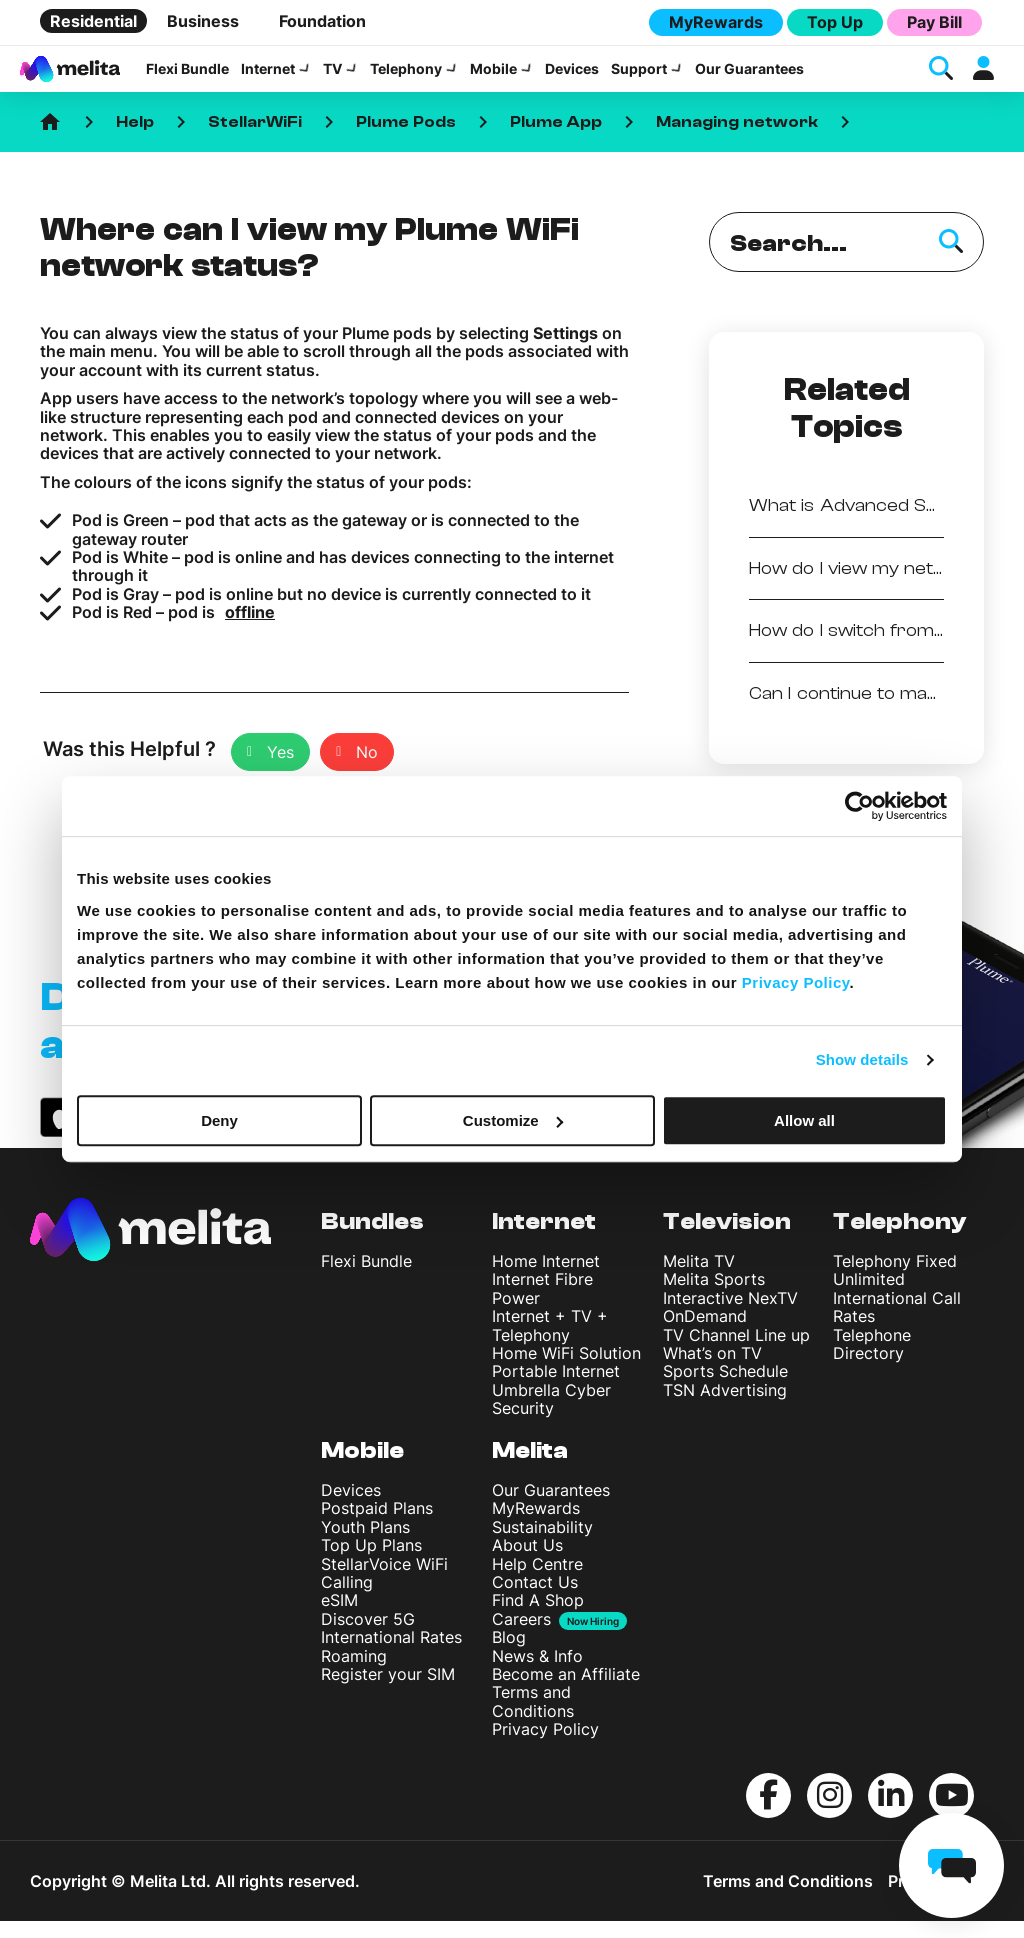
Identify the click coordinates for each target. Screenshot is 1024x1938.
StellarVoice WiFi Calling (384, 1591)
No (367, 769)
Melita (530, 1468)
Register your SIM (388, 1692)
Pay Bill (934, 22)
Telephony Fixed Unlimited (895, 1288)
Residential (93, 21)
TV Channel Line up (736, 1352)
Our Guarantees (749, 78)
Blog (509, 1655)
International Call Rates (897, 1325)
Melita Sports (714, 1297)
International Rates (391, 1655)
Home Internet (546, 1279)
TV (332, 78)
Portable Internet (556, 1389)
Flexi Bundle (187, 78)
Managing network (737, 140)
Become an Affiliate (566, 1692)
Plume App (556, 140)
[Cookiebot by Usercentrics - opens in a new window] (859, 806)
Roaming (354, 1674)
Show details (862, 1059)
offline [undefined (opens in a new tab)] (250, 630)
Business (203, 21)
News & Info (537, 1674)
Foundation (322, 21)
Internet (268, 78)
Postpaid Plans (377, 1526)
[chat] (951, 1865)
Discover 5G (368, 1637)
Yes (280, 769)
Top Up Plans (371, 1563)
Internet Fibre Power (542, 1306)
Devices (572, 78)
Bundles (372, 1239)
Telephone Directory (872, 1361)
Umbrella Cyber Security (551, 1417)
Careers (521, 1637)
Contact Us (535, 1600)
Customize (513, 1120)
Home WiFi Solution (566, 1371)
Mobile (493, 78)
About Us (527, 1563)
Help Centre (537, 1582)
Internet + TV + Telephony (550, 1343)
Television (727, 1239)
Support (639, 78)
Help (135, 140)
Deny (219, 1120)
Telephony (406, 78)
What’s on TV (712, 1371)
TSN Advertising (725, 1408)
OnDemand (705, 1334)
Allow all (804, 1120)
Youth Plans (365, 1545)
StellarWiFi (255, 140)
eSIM (339, 1618)
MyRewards (716, 22)
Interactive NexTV (730, 1316)
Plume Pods (406, 140)
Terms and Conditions (533, 1719)
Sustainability (542, 1545)
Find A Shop (538, 1618)
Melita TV (699, 1279)
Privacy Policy (545, 1747)
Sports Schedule (725, 1389)
